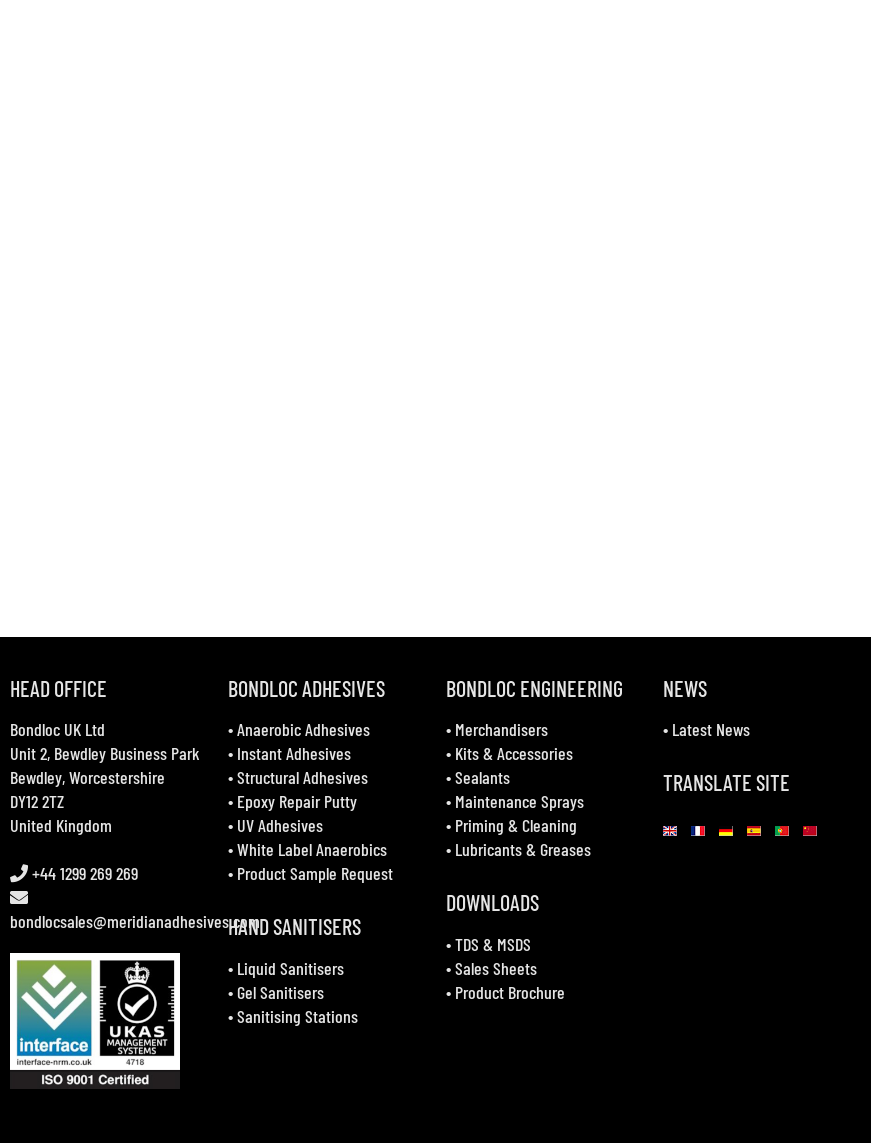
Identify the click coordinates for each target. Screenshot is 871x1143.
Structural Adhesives (302, 777)
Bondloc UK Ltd (57, 729)
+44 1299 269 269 (83, 873)
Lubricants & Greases (523, 849)
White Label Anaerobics (312, 849)
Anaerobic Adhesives (303, 729)
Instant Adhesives (294, 753)
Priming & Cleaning (516, 825)
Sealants (482, 777)
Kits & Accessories (514, 753)
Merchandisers (501, 729)
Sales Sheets (496, 968)
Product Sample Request (315, 873)
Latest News (711, 729)
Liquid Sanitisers (290, 968)
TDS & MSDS (493, 944)
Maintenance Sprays (519, 801)
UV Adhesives (280, 825)
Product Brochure (510, 992)
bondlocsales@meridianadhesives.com (135, 921)
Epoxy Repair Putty (297, 801)
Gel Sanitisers (280, 992)
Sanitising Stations (297, 1016)
